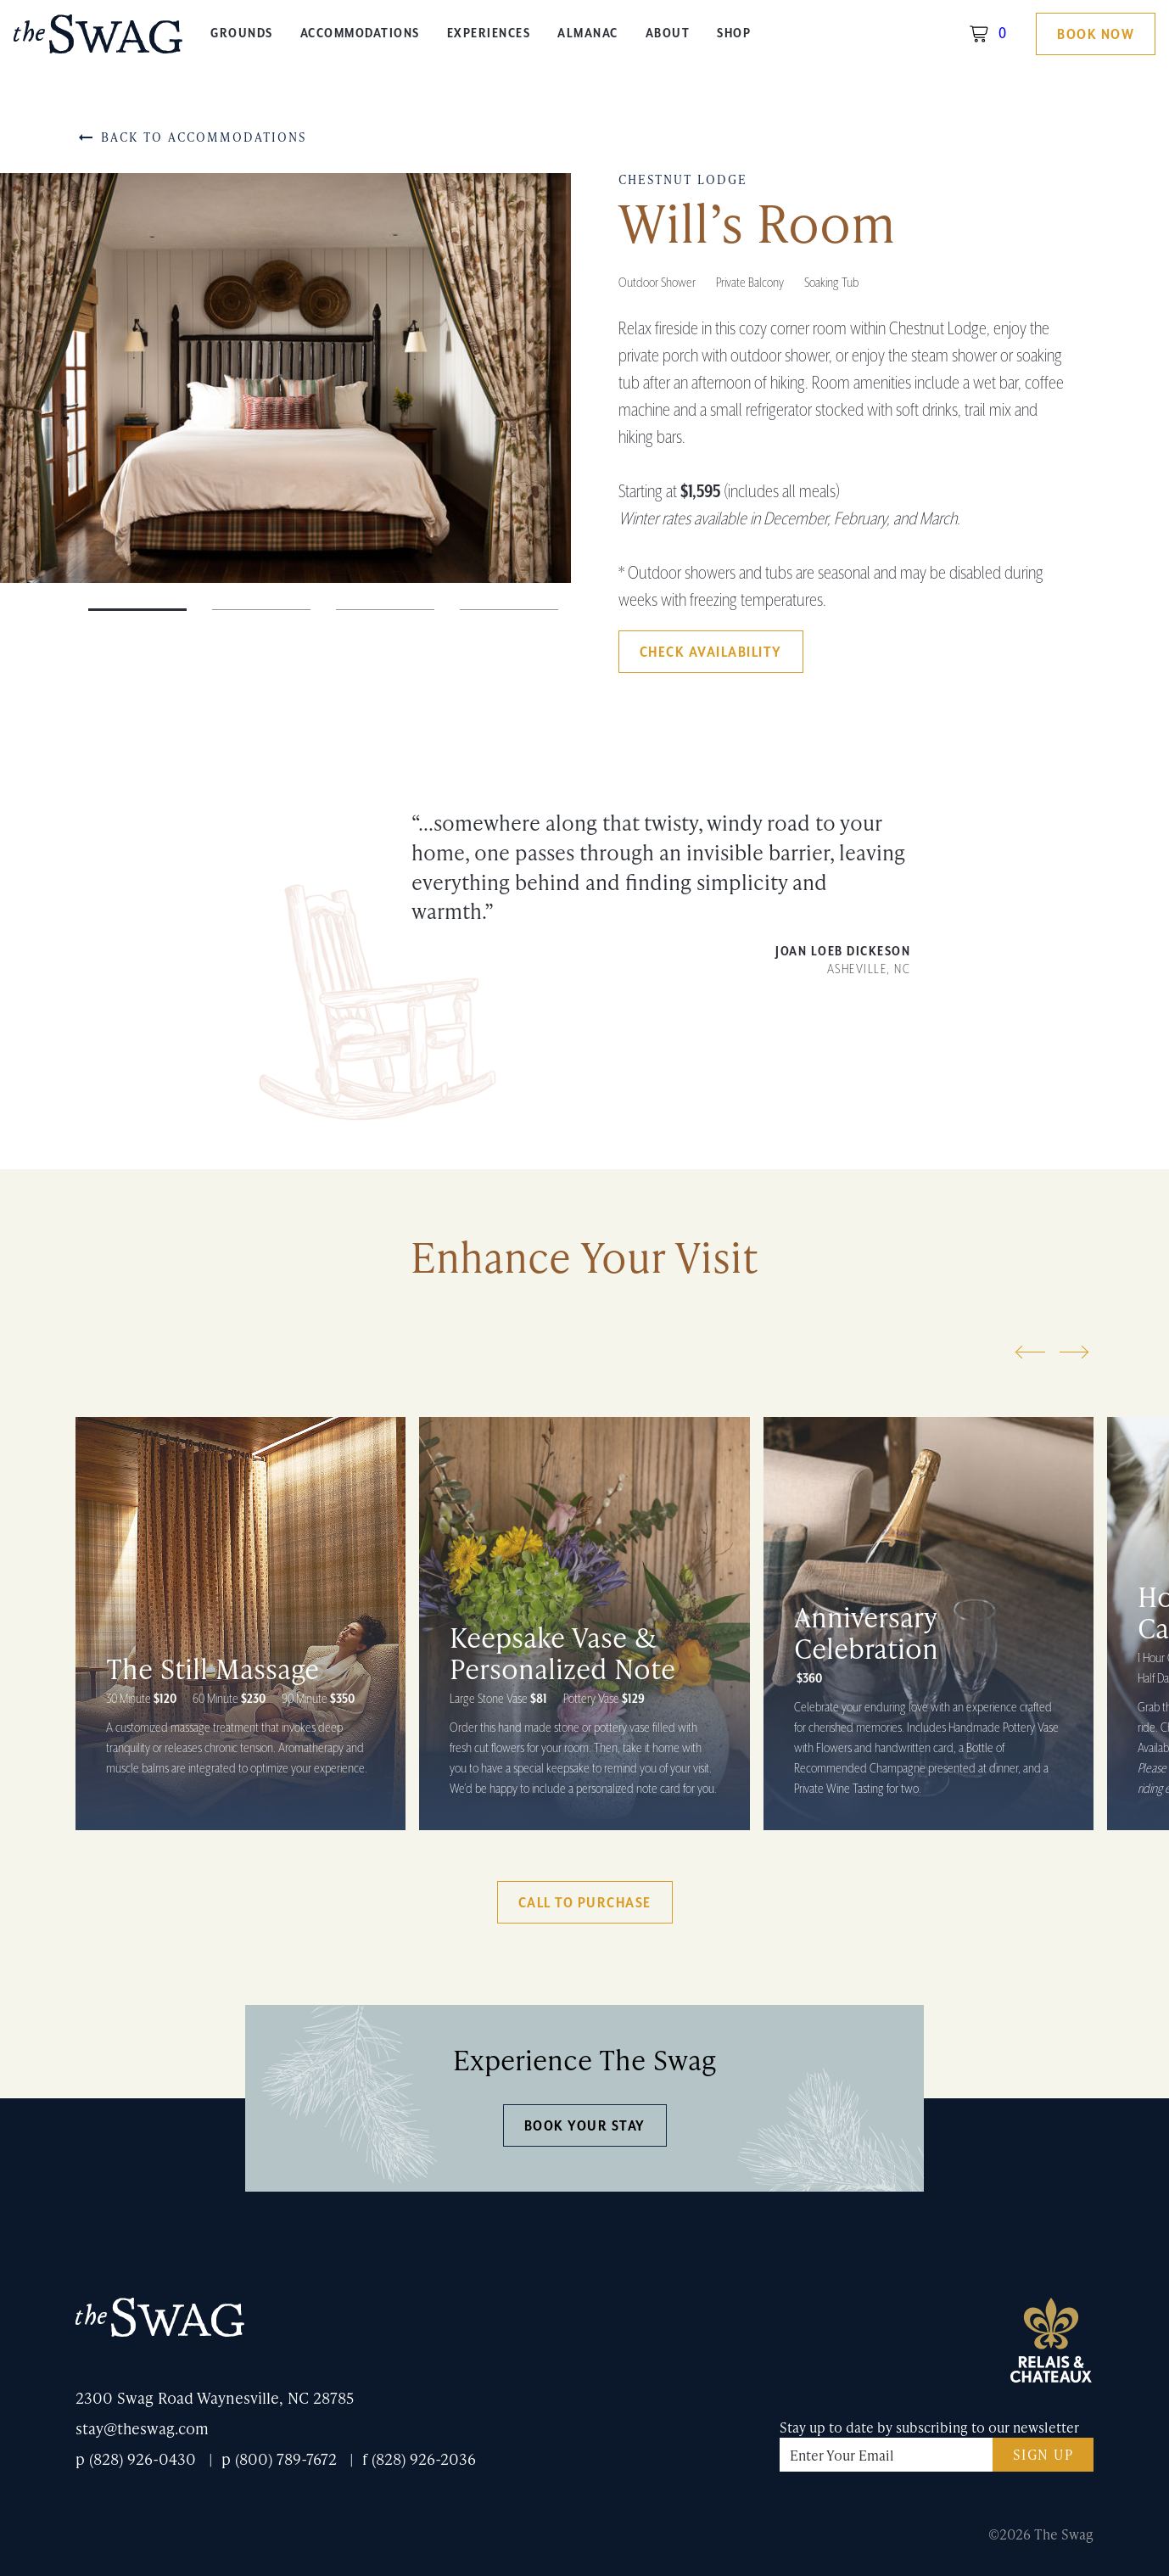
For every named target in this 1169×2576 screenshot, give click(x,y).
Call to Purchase (585, 1903)
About (668, 33)
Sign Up (1043, 2454)
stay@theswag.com (142, 2428)
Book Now (1095, 34)
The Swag (98, 40)
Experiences (489, 33)
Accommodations (360, 33)
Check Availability (711, 652)
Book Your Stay (585, 2126)
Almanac (587, 33)
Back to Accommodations (191, 137)
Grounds (241, 33)
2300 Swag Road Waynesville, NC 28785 (215, 2397)
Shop (734, 33)
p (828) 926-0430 (136, 2458)
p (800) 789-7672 (279, 2458)
